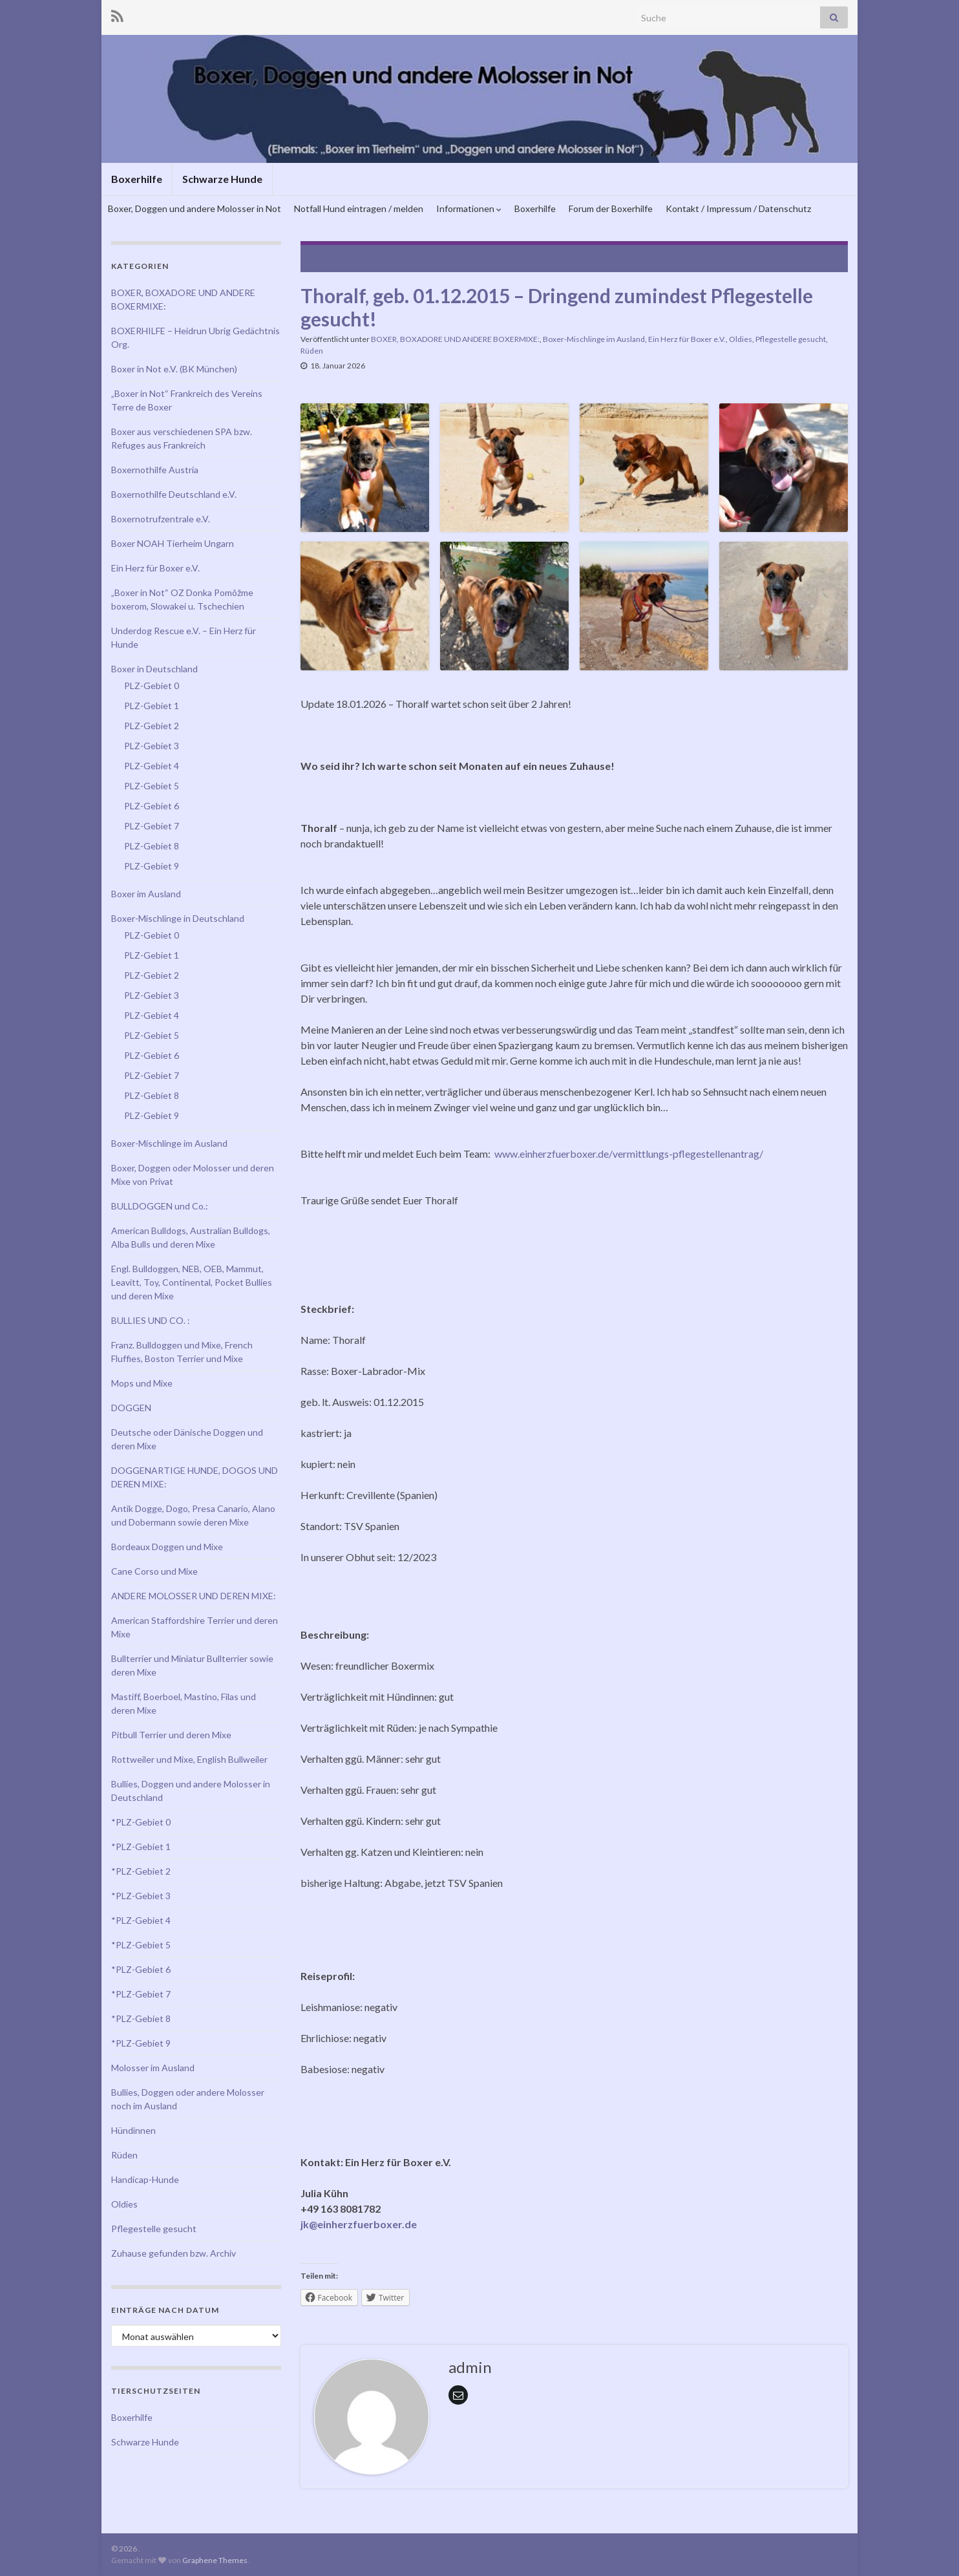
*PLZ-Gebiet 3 (141, 1895)
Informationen (468, 208)
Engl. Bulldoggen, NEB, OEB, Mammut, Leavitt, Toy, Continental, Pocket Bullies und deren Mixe (191, 1282)
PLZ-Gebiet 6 (151, 805)
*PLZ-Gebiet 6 (141, 1969)
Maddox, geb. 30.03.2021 (774, 256)
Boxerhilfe (136, 179)
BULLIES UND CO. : (150, 1320)
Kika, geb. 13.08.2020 (366, 256)
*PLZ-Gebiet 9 (141, 2043)
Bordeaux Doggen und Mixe (167, 1546)
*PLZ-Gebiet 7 (141, 1993)
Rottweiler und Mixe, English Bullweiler (189, 1759)
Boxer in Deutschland (154, 668)
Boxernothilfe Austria (154, 469)
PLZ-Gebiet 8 (151, 845)
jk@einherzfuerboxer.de (358, 2224)
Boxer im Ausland (146, 893)
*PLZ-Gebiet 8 (141, 2018)
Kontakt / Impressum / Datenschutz (738, 208)
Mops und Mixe (142, 1383)
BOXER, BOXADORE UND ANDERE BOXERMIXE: (455, 339)
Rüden (311, 351)
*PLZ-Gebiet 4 (141, 1920)
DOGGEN (131, 1407)
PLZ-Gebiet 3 (151, 745)
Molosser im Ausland (153, 2067)
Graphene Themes (215, 2560)
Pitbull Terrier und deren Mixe (171, 1734)
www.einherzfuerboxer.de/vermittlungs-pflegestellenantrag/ (628, 1153)
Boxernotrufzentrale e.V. (160, 518)
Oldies (740, 339)
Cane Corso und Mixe (154, 1571)
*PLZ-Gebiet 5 (141, 1944)
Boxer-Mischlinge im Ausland (594, 339)
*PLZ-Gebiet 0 (141, 1821)
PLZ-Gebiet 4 (151, 765)
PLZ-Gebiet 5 (151, 785)
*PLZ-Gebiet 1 (141, 1846)
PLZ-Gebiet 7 (151, 825)
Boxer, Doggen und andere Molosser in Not (194, 208)
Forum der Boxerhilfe (611, 208)
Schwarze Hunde (222, 179)
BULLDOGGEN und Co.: (159, 1205)
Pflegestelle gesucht (790, 339)
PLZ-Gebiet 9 (151, 865)
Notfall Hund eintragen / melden (358, 208)
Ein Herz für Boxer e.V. (687, 339)
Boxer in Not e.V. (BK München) (174, 368)
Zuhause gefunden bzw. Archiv (173, 2253)
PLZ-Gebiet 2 (151, 725)
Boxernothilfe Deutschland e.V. (174, 494)
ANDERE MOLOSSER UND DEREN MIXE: (193, 1595)
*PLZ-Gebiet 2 (141, 1871)
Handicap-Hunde (145, 2179)
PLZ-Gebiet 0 (151, 685)
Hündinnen (133, 2130)
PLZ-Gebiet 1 (151, 705)
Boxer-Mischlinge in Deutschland (177, 918)
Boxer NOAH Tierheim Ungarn (172, 543)
